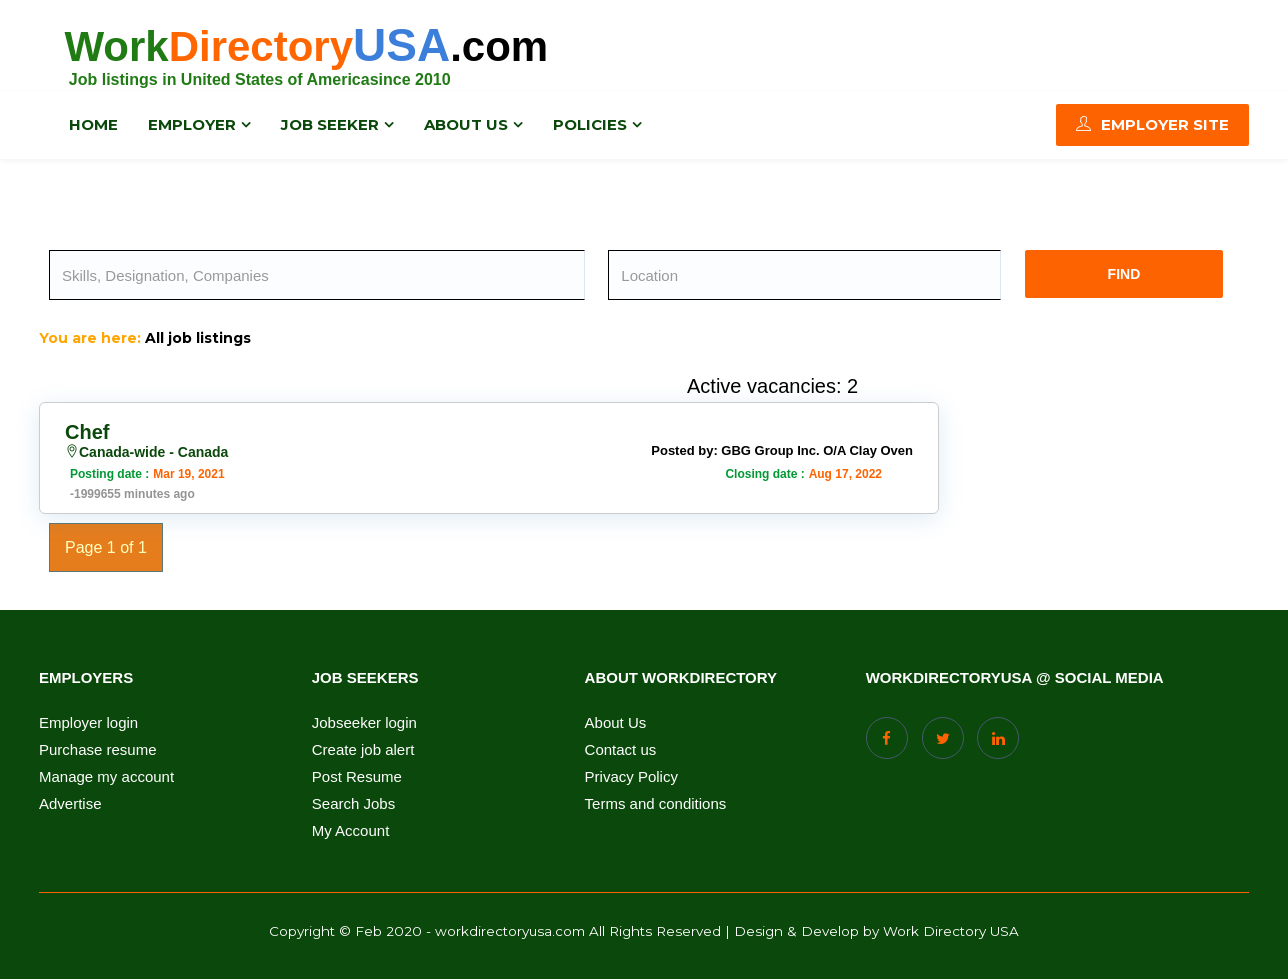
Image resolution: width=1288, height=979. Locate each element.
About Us (616, 723)
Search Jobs (353, 804)
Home (93, 124)
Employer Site (1152, 124)
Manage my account (106, 777)
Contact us (621, 750)
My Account (351, 831)
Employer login (88, 723)
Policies (590, 124)
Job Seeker (330, 124)
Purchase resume (98, 750)
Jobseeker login (364, 723)
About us (466, 124)
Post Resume (357, 777)
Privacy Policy (631, 777)
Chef (87, 432)
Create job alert (363, 750)
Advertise (70, 804)
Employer (192, 124)
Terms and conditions (656, 804)
